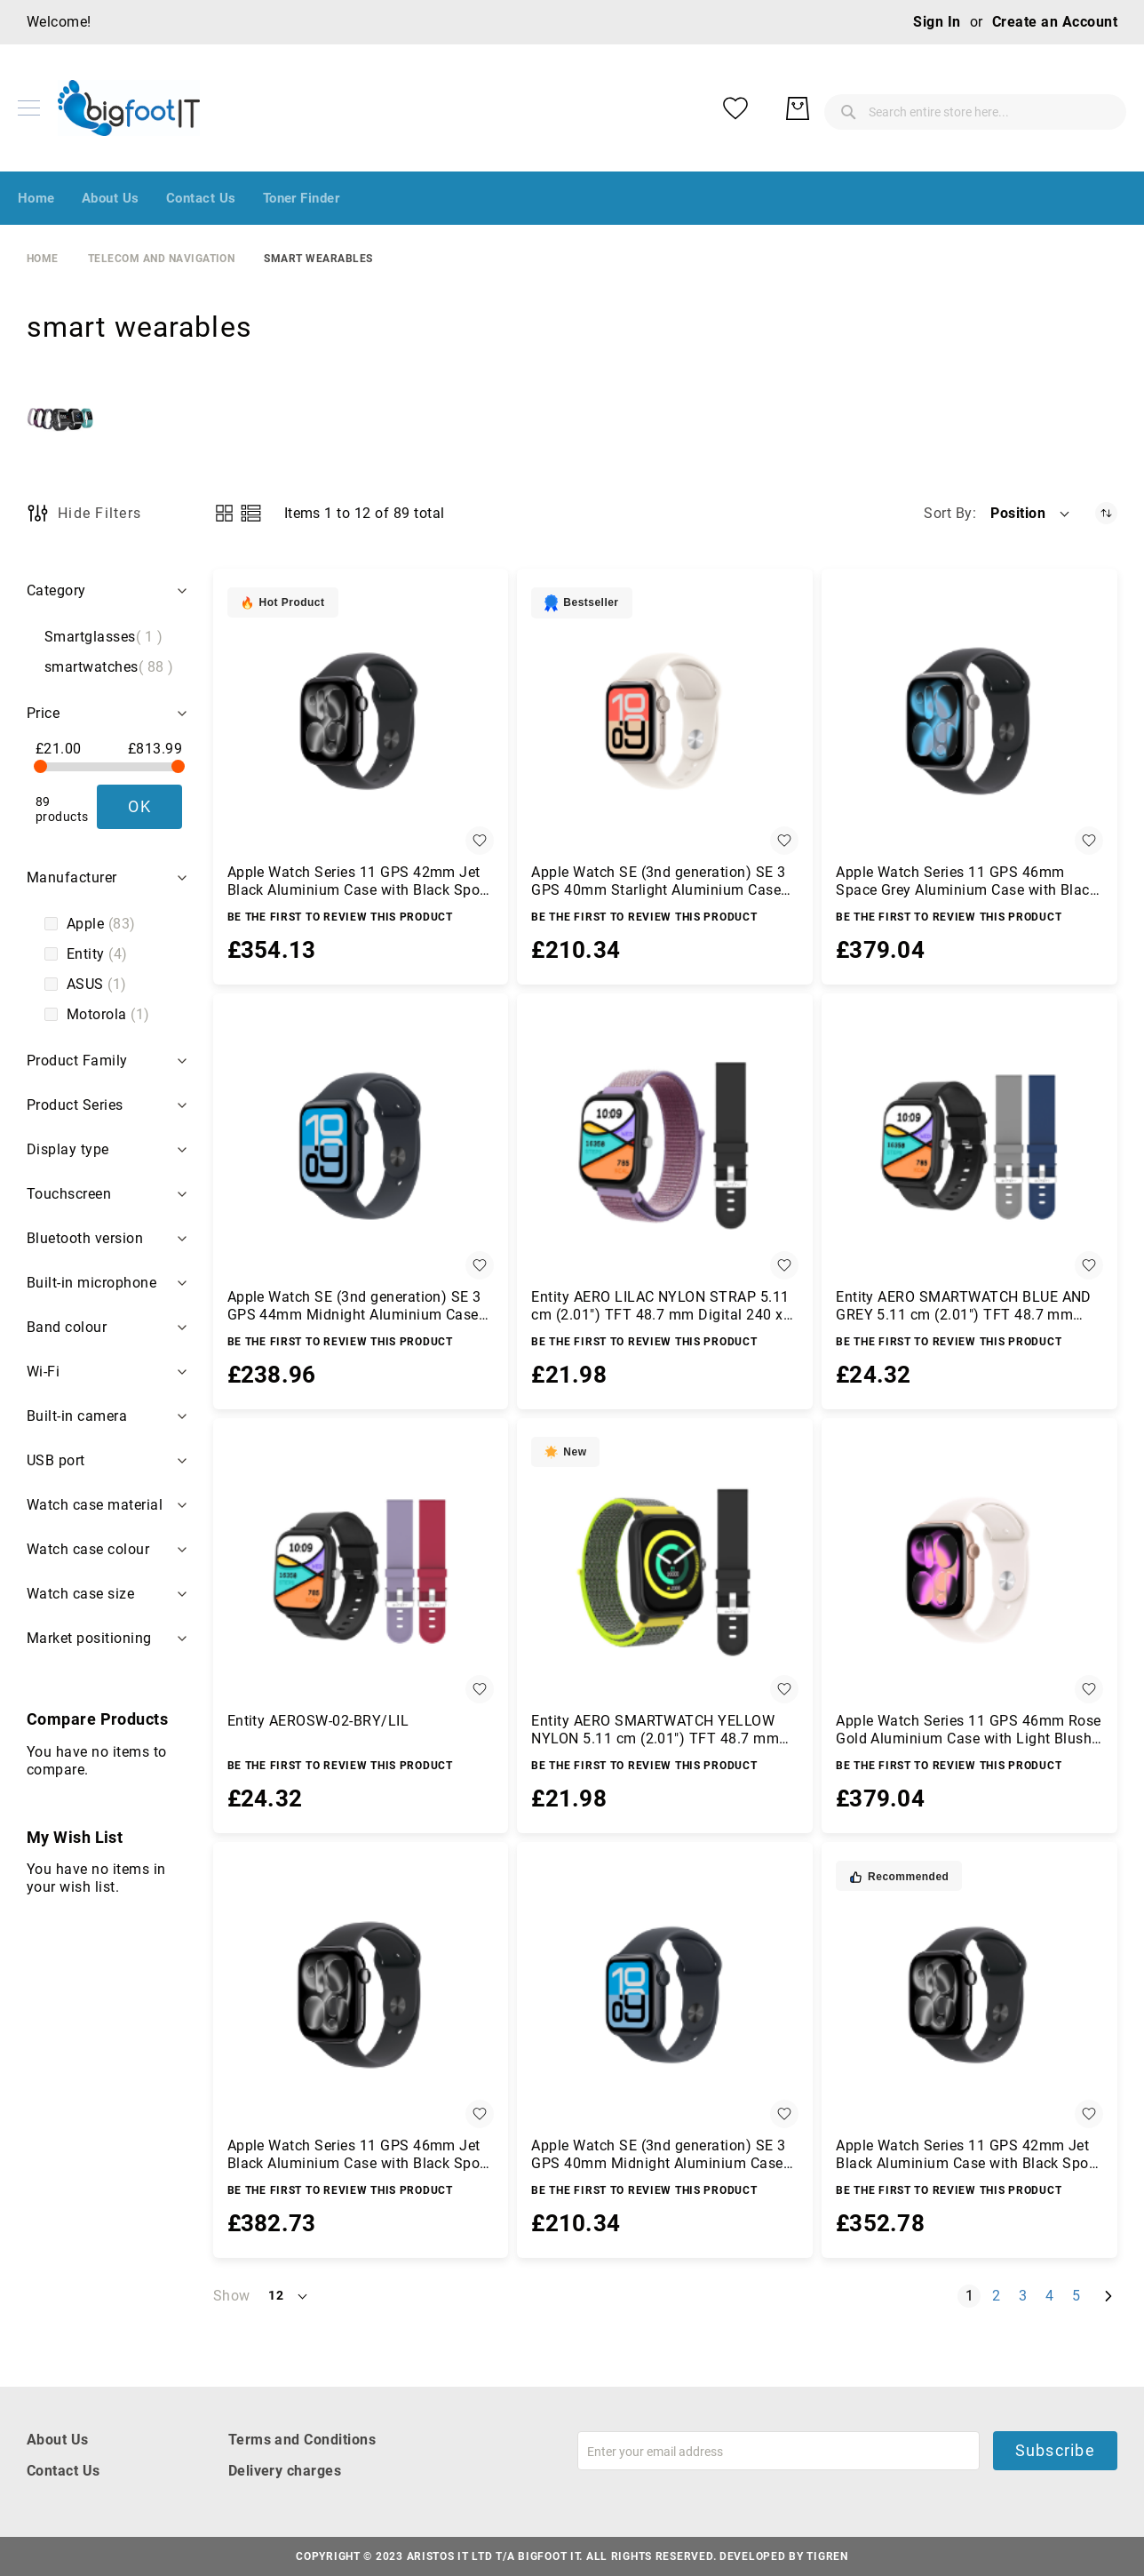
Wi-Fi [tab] (43, 1371)
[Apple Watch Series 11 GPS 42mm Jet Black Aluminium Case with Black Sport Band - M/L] (361, 721)
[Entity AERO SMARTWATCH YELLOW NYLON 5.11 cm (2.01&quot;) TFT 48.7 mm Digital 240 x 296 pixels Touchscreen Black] (664, 1570)
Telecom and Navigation (161, 258)
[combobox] (833, 108)
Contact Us (63, 2470)
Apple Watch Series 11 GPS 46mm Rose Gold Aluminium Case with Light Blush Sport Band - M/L (968, 1730)
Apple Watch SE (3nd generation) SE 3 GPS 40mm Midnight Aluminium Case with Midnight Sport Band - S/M (658, 2155)
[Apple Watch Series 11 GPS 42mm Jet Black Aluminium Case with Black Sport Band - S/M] (969, 1994)
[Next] (1108, 2295)
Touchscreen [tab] (69, 1193)
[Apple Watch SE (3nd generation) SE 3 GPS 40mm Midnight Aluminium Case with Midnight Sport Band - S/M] (664, 1994)
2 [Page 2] (999, 2295)
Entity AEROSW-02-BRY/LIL (318, 1720)
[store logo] (129, 108)
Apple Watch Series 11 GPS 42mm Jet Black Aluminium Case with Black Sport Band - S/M (967, 2155)
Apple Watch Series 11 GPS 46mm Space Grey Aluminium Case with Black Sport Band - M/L (966, 881)
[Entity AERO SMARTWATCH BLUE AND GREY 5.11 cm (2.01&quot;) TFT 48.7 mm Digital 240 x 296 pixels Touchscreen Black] (969, 1146)
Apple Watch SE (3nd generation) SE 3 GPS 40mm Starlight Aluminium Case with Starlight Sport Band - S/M (658, 881)
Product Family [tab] (77, 1060)
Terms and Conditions (302, 2439)
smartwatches (109, 667)
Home (43, 258)
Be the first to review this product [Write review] (340, 917)
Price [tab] (43, 713)
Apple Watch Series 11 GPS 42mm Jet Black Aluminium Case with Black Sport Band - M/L (358, 881)
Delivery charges (285, 2470)
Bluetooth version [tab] (85, 1238)
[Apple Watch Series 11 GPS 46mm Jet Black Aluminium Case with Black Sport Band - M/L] (361, 1994)
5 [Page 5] (1079, 2295)
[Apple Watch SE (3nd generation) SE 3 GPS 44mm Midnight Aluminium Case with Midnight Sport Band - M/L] (361, 1146)
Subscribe (1055, 2450)
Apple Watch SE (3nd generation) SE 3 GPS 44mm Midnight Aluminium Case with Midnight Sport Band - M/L (354, 1306)
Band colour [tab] (67, 1327)
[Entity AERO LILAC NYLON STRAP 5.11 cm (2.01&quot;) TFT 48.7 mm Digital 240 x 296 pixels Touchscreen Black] (664, 1146)
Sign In (936, 21)
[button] (1031, 513)
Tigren (826, 2556)
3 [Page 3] (1026, 2295)
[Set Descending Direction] (1106, 513)
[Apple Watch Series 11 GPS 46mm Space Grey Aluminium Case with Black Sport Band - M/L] (969, 721)
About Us (58, 2439)
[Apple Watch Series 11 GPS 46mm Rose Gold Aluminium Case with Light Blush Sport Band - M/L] (969, 1570)
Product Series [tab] (75, 1105)
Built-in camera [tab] (77, 1416)
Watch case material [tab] (95, 1504)
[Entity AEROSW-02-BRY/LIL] (361, 1570)
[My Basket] (1099, 108)
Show (231, 2295)
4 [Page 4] (1053, 2295)
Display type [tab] (68, 1149)
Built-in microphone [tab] (91, 1282)
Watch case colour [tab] (88, 1549)
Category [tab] (56, 590)
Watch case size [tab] (80, 1593)
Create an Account (1054, 21)
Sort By (948, 513)
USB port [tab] (56, 1460)
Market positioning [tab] (89, 1638)
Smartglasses (103, 637)
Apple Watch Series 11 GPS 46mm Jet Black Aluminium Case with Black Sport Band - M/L (358, 2155)
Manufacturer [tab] (72, 877)
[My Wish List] (1037, 108)
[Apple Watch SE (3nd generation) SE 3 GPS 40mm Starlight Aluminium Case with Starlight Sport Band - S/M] (664, 721)
